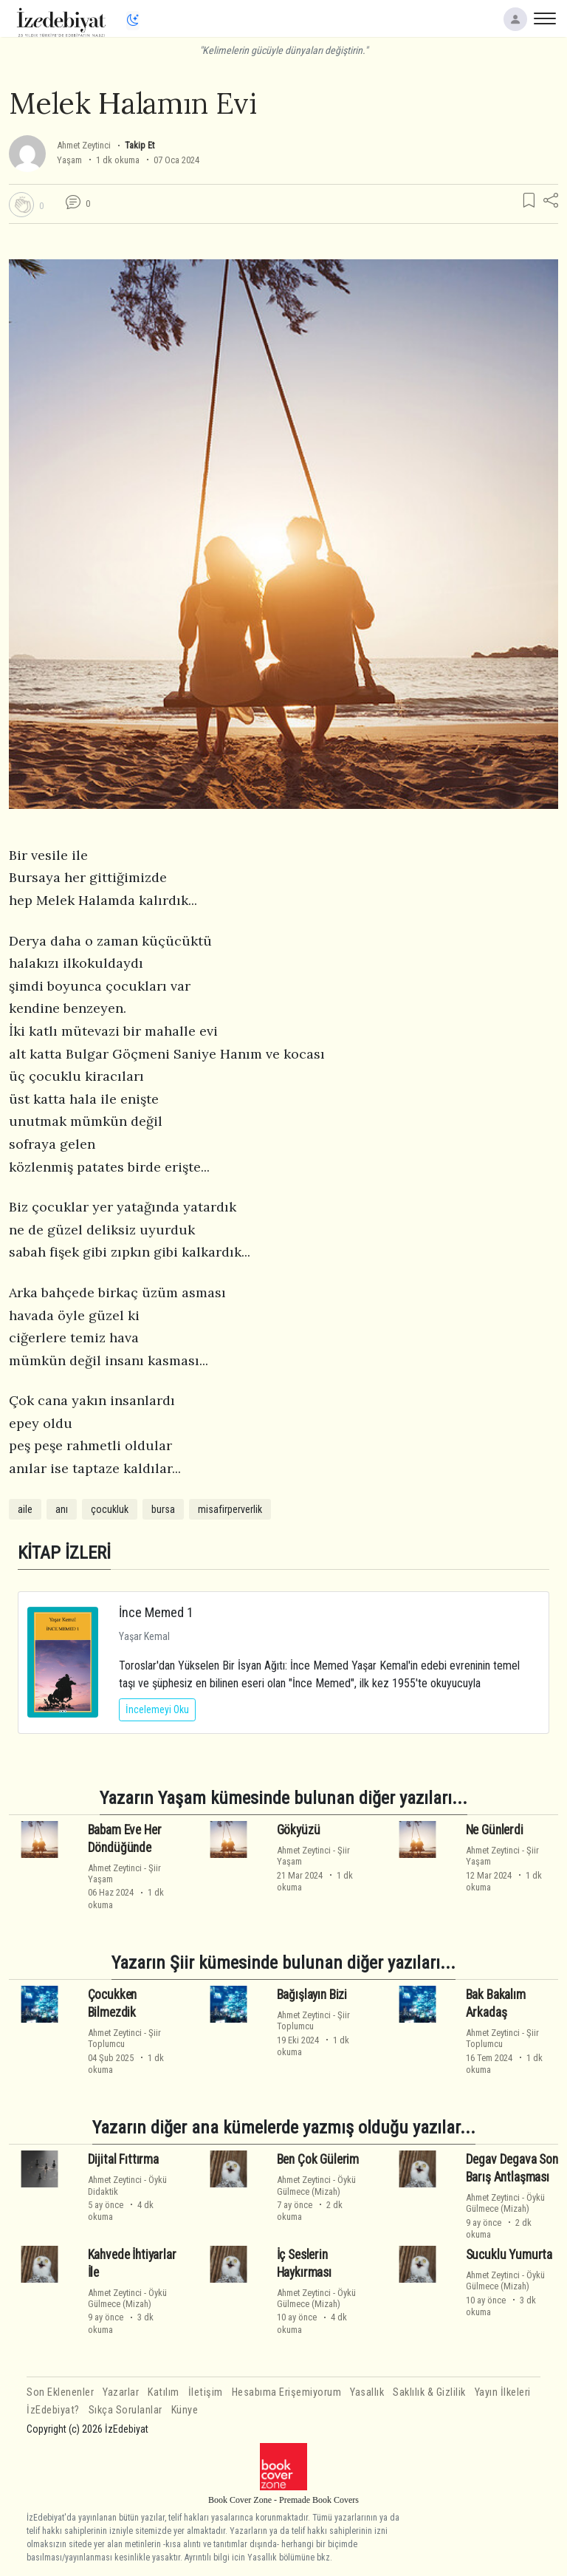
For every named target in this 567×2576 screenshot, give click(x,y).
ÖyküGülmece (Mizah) (316, 2185)
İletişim (205, 2392)
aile (25, 1509)
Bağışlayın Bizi (312, 1994)
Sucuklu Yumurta (509, 2254)
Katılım (163, 2392)
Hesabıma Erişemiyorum (287, 2392)
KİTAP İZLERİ (64, 1552)
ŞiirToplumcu (124, 2038)
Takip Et (139, 145)
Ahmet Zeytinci (84, 145)
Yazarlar (121, 2392)
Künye (185, 2410)
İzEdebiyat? (53, 2410)
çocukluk (109, 1509)
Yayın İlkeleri (503, 2392)
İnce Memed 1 (156, 1612)
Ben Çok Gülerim (318, 2159)
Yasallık (367, 2392)
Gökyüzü (298, 1829)
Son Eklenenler (60, 2392)
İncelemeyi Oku (157, 1709)
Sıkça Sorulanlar (125, 2410)
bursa (163, 1509)
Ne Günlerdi (494, 1829)
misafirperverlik (230, 1509)
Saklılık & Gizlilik (429, 2392)
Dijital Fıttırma (123, 2159)
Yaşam (69, 159)
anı (61, 1509)
